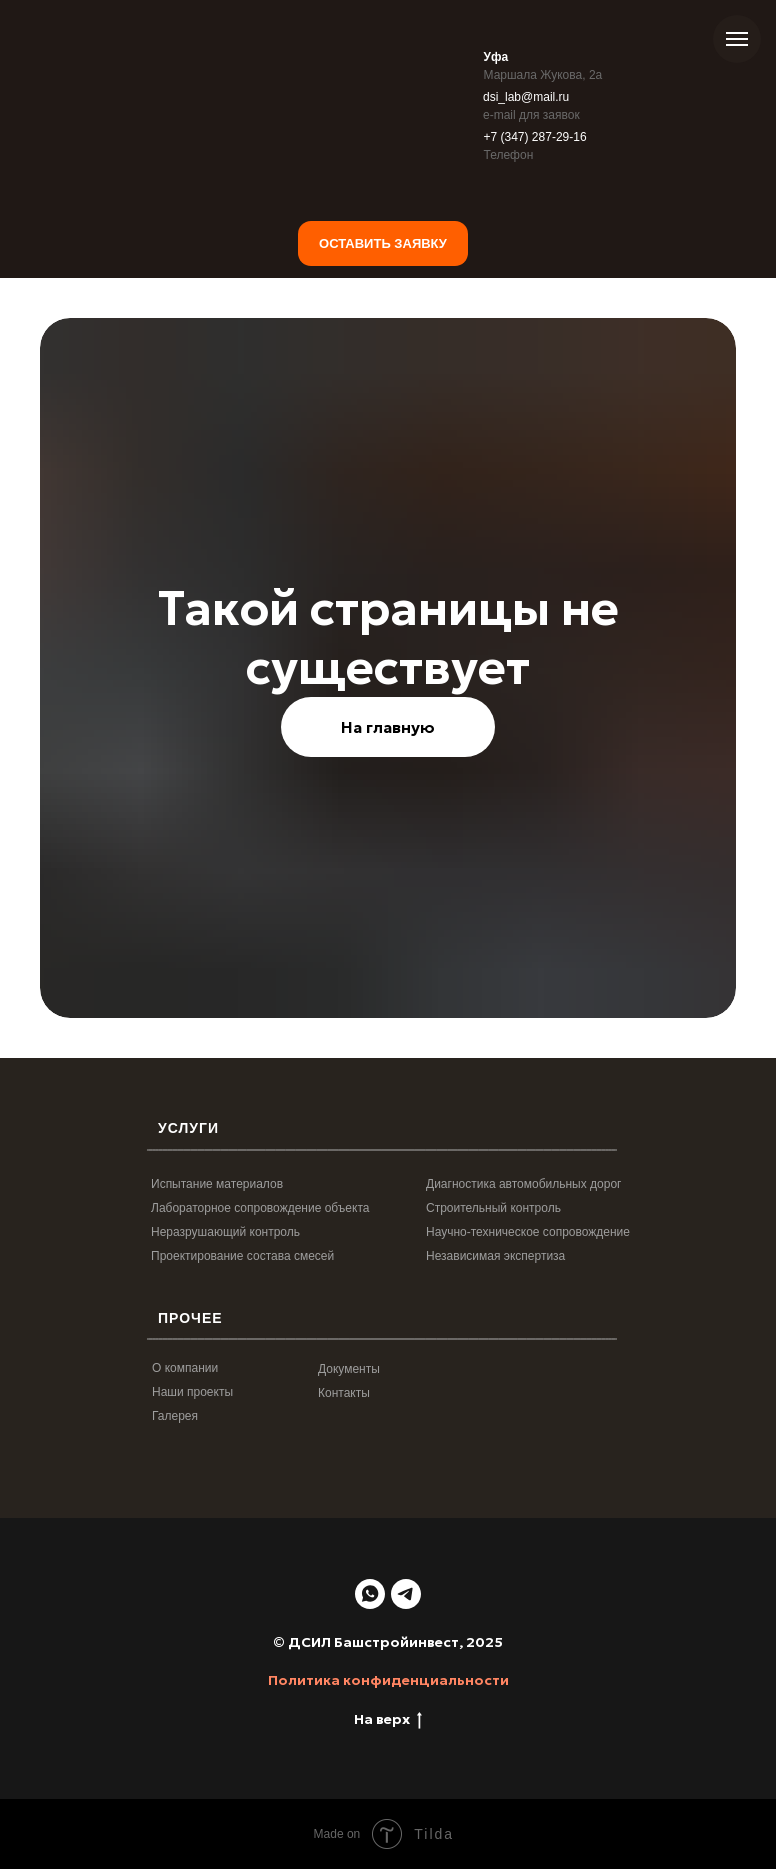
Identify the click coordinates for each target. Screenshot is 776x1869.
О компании (185, 1368)
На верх (388, 1719)
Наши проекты (192, 1392)
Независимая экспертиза (495, 1256)
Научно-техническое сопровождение (528, 1232)
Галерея (175, 1416)
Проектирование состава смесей (242, 1256)
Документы (349, 1369)
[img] (544, 186)
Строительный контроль (493, 1208)
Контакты (344, 1393)
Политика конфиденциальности (388, 1680)
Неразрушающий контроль (225, 1232)
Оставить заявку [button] (383, 243)
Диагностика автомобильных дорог (523, 1184)
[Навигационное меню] (737, 39)
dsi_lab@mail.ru (526, 97)
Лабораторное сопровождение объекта (260, 1208)
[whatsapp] (370, 1594)
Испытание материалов (217, 1184)
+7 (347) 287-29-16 (535, 137)
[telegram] (406, 1594)
